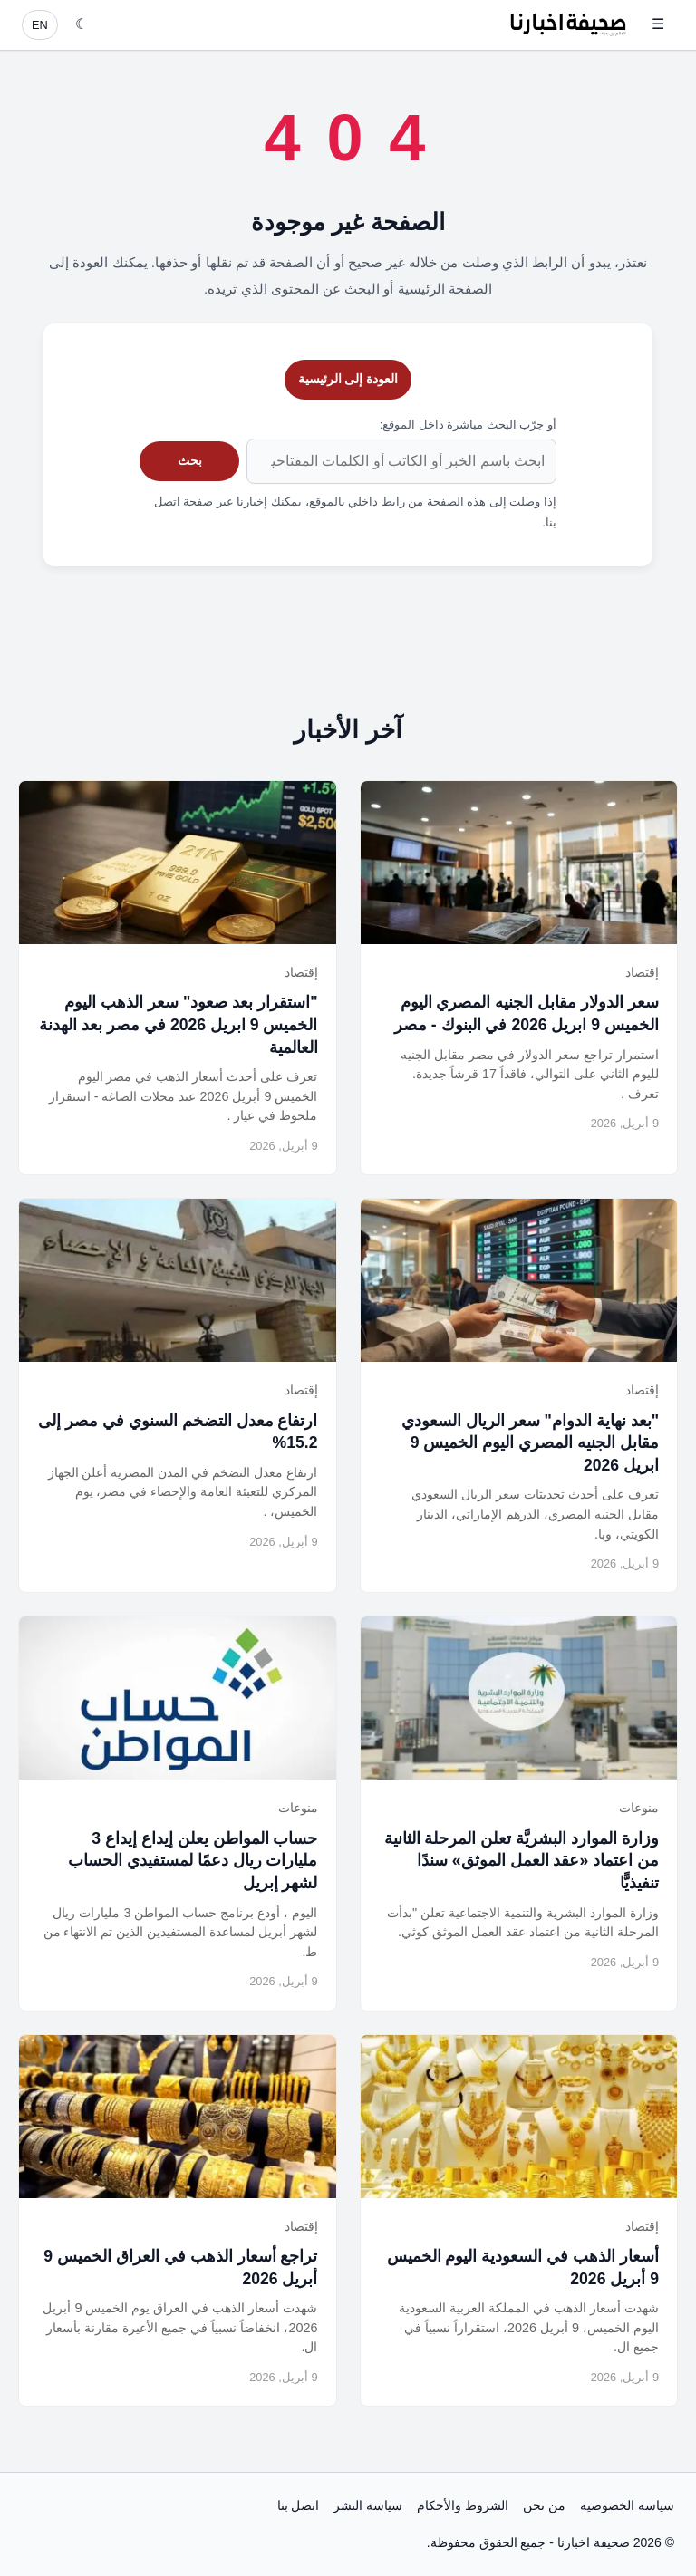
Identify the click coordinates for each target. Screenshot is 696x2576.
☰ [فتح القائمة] (658, 24)
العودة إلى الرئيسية (348, 378)
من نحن (544, 2505)
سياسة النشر (368, 2505)
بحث (190, 460)
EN (40, 25)
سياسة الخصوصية (627, 2505)
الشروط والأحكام (462, 2505)
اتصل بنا (298, 2505)
